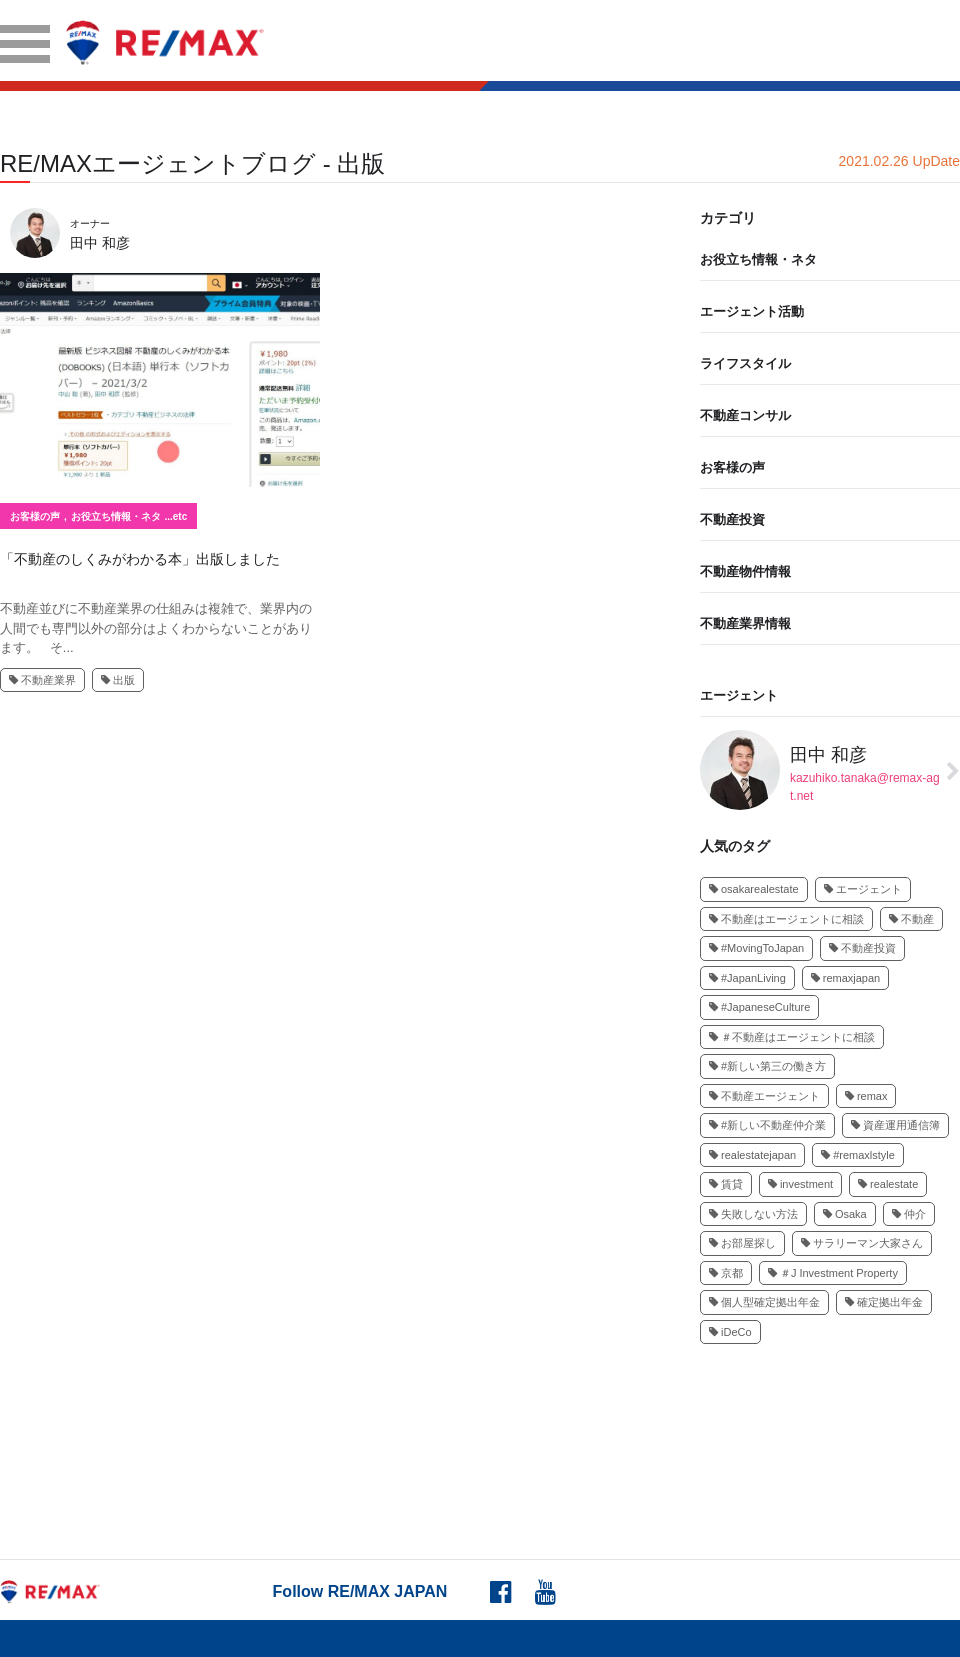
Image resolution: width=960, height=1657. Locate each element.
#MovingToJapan (756, 948)
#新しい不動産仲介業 (767, 1125)
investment (800, 1184)
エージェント (739, 695)
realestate (888, 1184)
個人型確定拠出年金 (764, 1302)
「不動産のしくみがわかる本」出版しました (140, 559)
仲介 (909, 1214)
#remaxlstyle (858, 1155)
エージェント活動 (752, 311)
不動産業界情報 (745, 623)
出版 (118, 680)
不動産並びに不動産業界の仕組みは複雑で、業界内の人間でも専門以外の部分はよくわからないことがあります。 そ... (156, 628)
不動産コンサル (745, 415)
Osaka (845, 1214)
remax (866, 1096)
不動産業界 (42, 680)
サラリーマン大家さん (862, 1243)
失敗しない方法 (753, 1214)
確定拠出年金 (884, 1302)
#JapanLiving (747, 978)
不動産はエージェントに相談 (786, 919)
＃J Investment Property (833, 1273)
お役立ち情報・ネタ (116, 517)
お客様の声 (35, 517)
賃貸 (726, 1184)
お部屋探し (742, 1243)
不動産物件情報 (745, 571)
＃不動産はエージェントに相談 (792, 1037)
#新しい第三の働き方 (767, 1066)
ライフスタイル (745, 363)
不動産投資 (732, 519)
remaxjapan (845, 978)
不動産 (911, 919)
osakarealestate (754, 889)
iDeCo (730, 1332)
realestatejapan (752, 1155)
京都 (726, 1273)
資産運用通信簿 (895, 1125)
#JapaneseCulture (759, 1007)
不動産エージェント (764, 1096)
